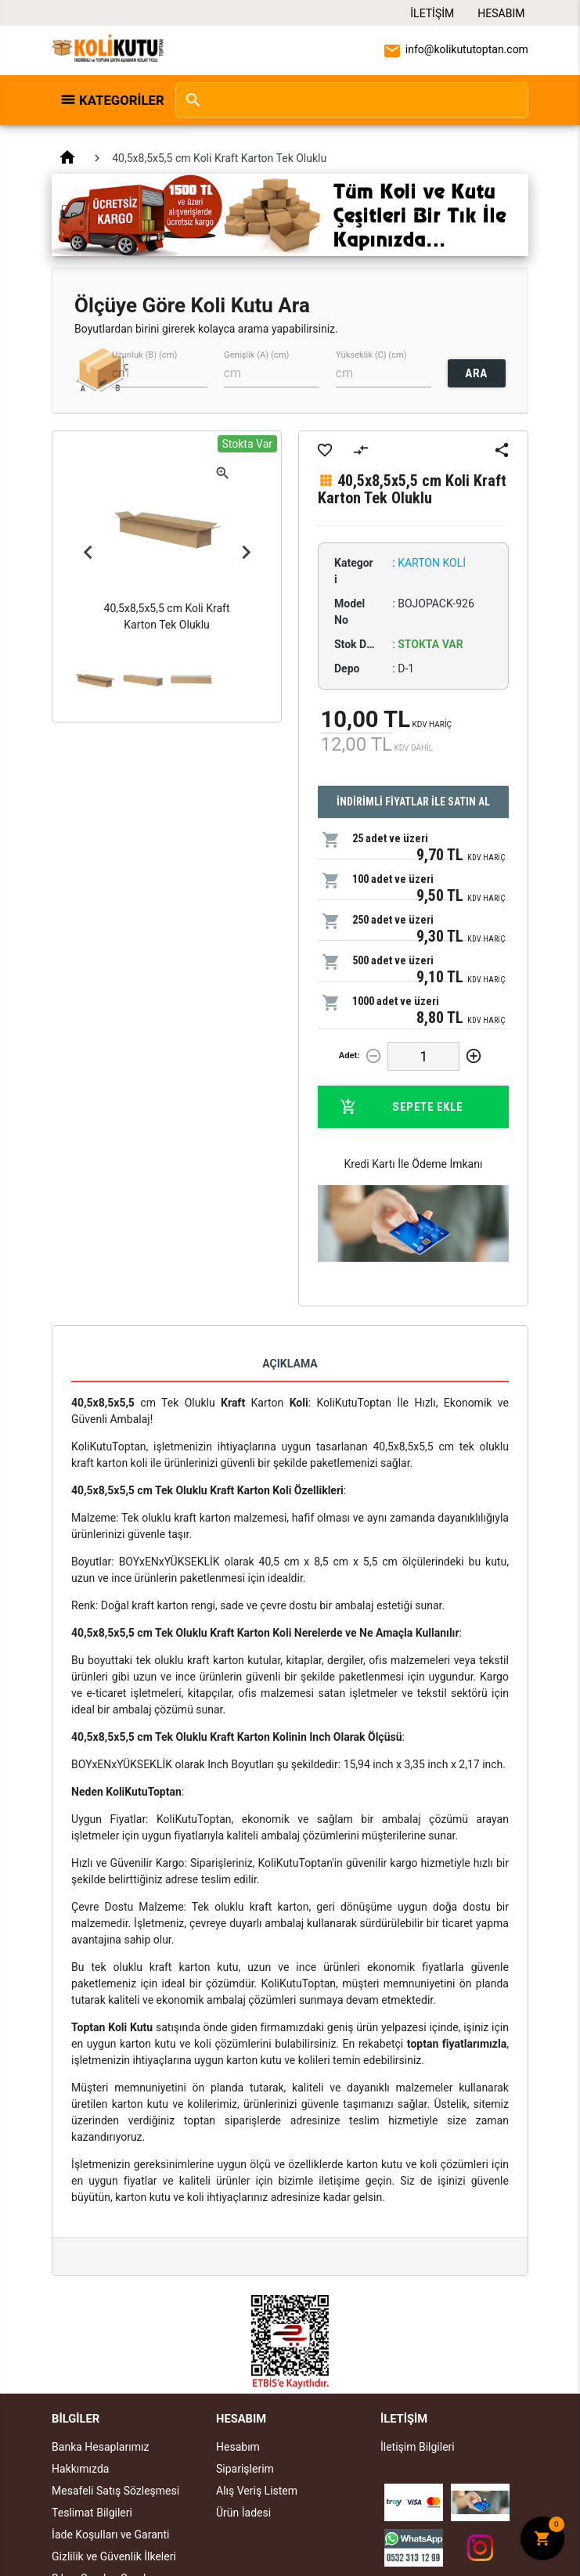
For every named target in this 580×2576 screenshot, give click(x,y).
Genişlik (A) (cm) (256, 354)
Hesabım (500, 13)
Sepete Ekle (401, 1107)
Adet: (349, 1055)
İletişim (432, 13)
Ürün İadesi (243, 2512)
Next (245, 552)
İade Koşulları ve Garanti (110, 2534)
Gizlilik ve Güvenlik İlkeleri (114, 2556)
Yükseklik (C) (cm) (371, 354)
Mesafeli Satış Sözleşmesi (115, 2490)
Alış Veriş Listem (256, 2490)
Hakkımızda (80, 2469)
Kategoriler (118, 100)
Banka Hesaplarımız (100, 2447)
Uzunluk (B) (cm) (144, 354)
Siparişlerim (245, 2469)
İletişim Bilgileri (417, 2447)
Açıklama (289, 1363)
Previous (87, 552)
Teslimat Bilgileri (92, 2512)
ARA (476, 373)
